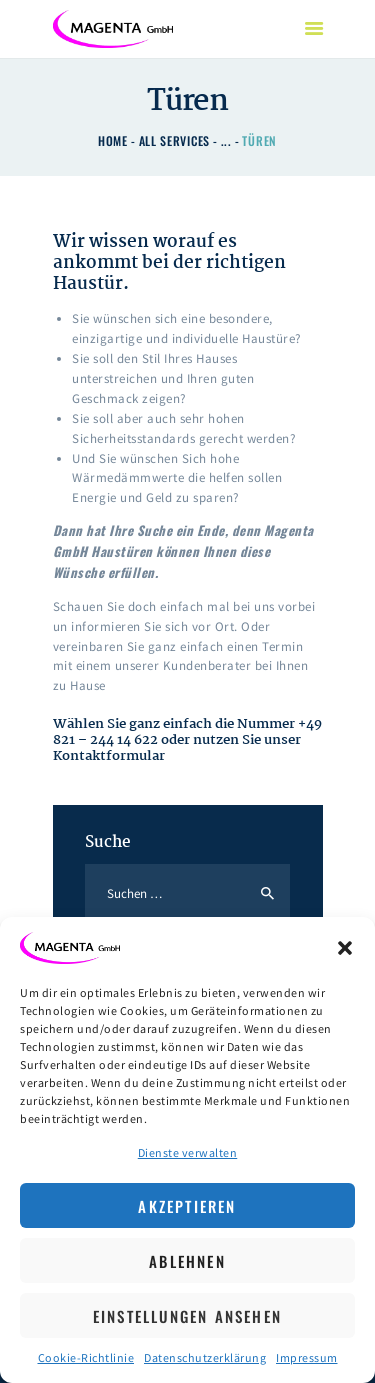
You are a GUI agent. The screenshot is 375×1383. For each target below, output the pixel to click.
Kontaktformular (109, 756)
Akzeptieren (187, 1206)
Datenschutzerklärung (205, 1357)
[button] (345, 948)
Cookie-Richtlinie (86, 1357)
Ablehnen (187, 1261)
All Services (174, 140)
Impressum (307, 1357)
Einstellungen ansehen (187, 1316)
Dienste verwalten (188, 1152)
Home (113, 140)
